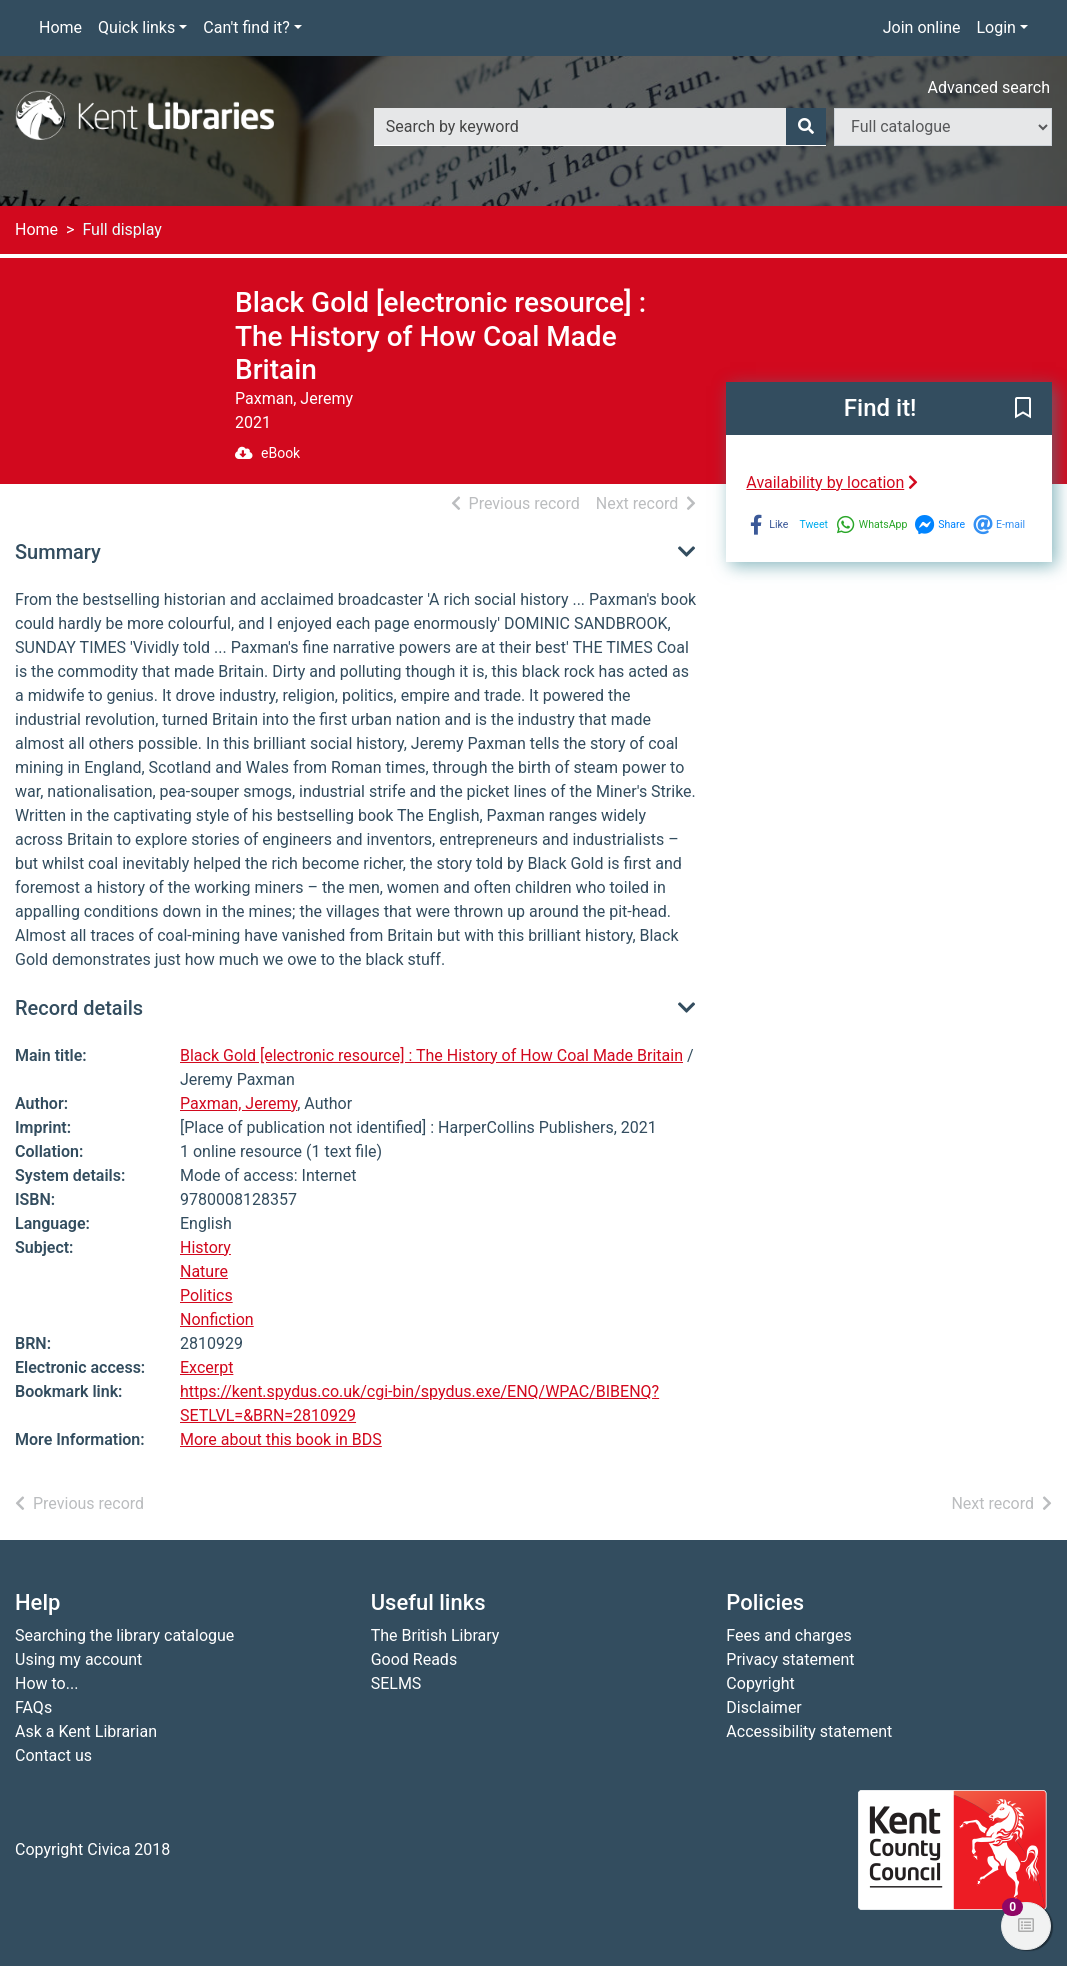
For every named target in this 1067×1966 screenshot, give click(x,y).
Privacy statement (790, 1659)
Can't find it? (246, 27)
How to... (46, 1683)
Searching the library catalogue (124, 1635)
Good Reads (414, 1659)
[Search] (806, 127)
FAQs (33, 1707)
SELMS (396, 1683)
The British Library (435, 1635)
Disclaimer (763, 1707)
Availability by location (832, 482)
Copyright (760, 1683)
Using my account (78, 1659)
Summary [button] (58, 552)
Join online (922, 27)
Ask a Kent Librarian (86, 1731)
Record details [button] (79, 1008)
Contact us (53, 1755)
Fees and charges (788, 1635)
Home (60, 27)
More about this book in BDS (281, 1439)
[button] (1023, 409)
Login (995, 27)
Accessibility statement (809, 1731)
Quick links (136, 27)
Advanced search (989, 87)
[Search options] (943, 127)
